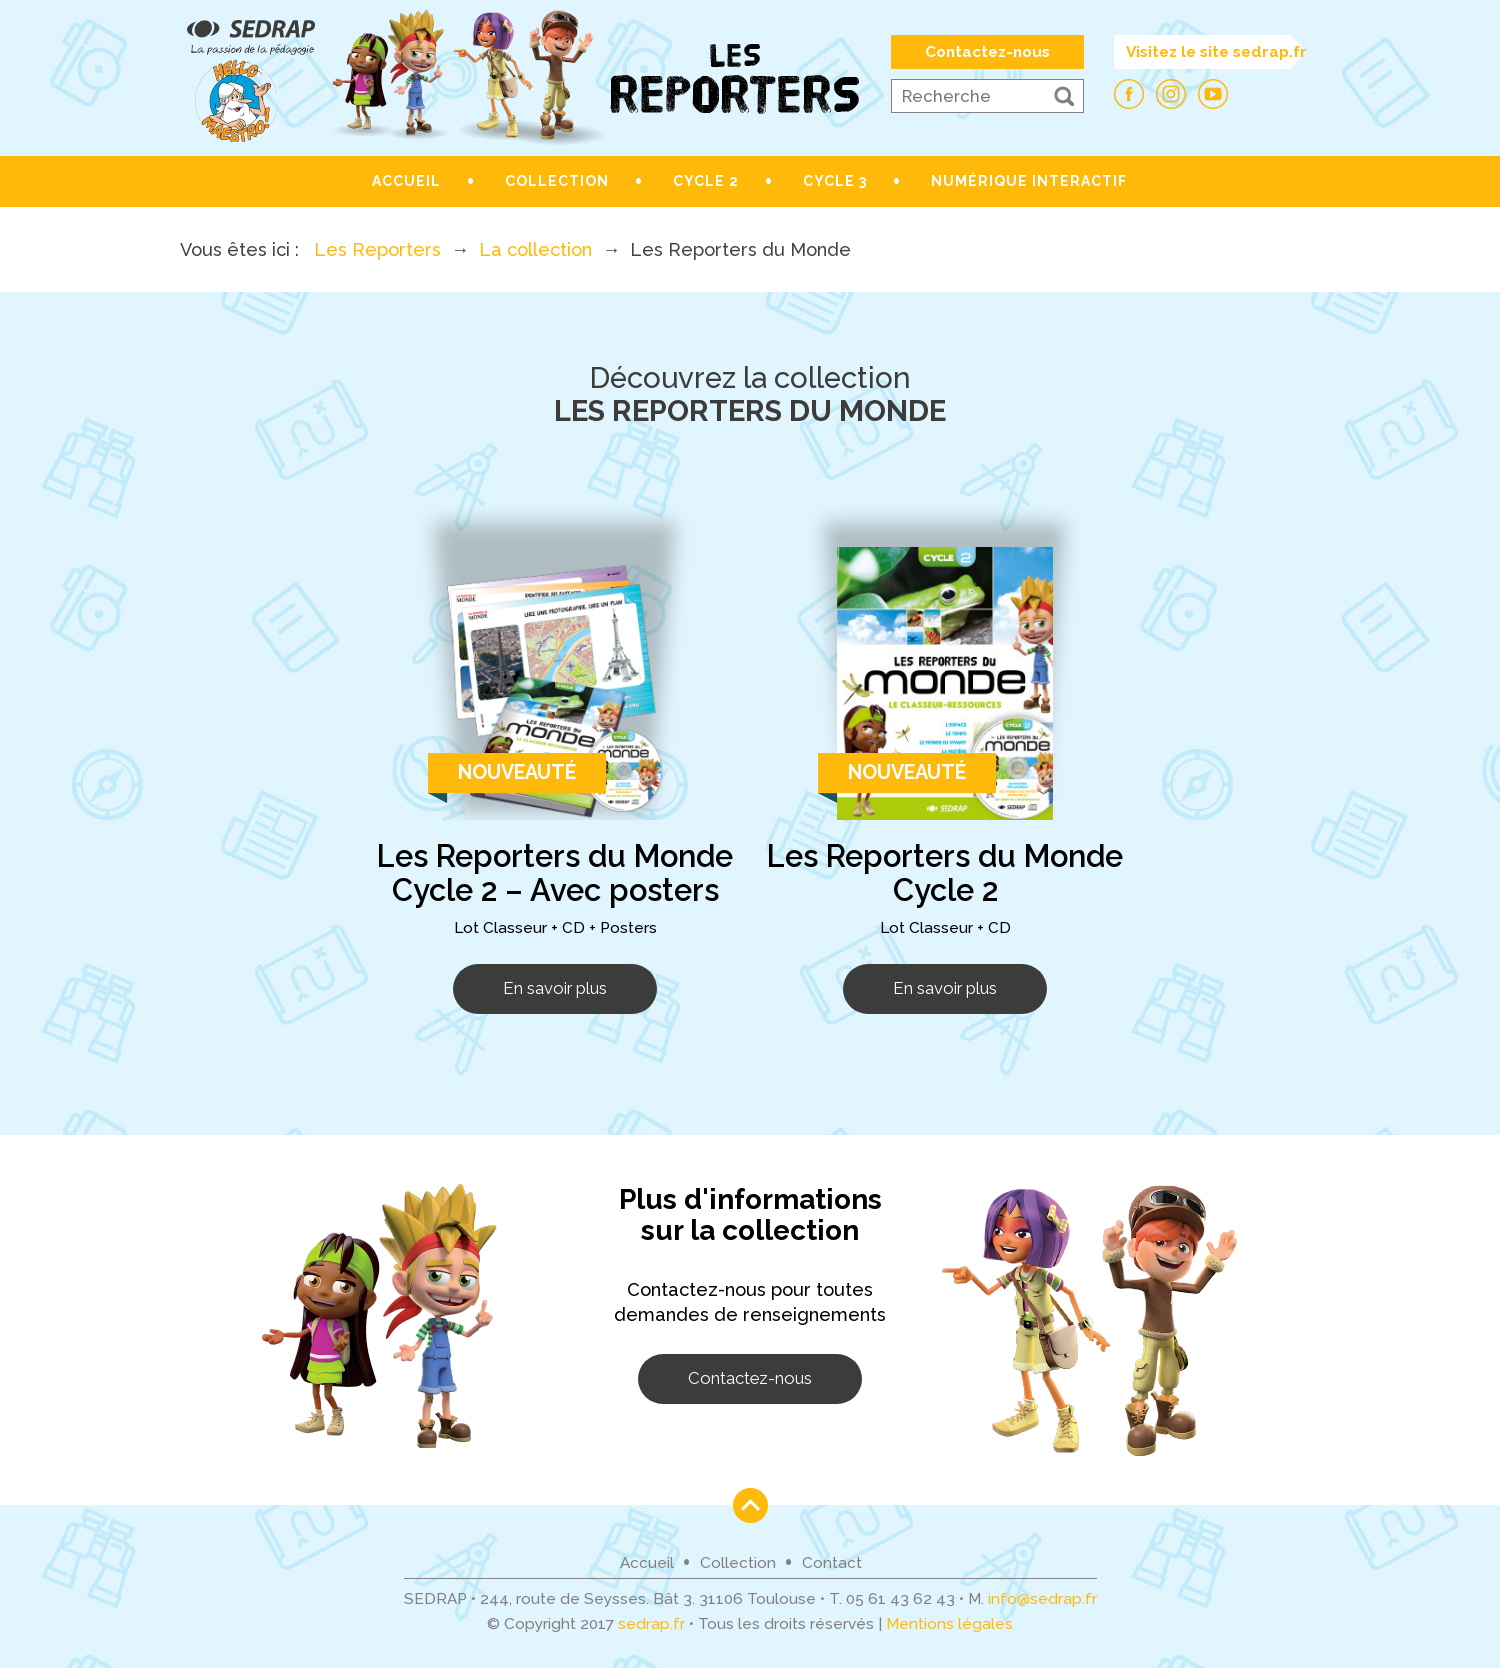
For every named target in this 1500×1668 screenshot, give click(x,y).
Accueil (406, 181)
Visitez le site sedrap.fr (1216, 52)
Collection (557, 181)
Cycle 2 (706, 181)
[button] (1064, 96)
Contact (832, 1563)
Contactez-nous (987, 52)
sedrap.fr (651, 1624)
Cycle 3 (835, 181)
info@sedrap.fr (1042, 1599)
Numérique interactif (1029, 181)
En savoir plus (555, 988)
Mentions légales (949, 1624)
